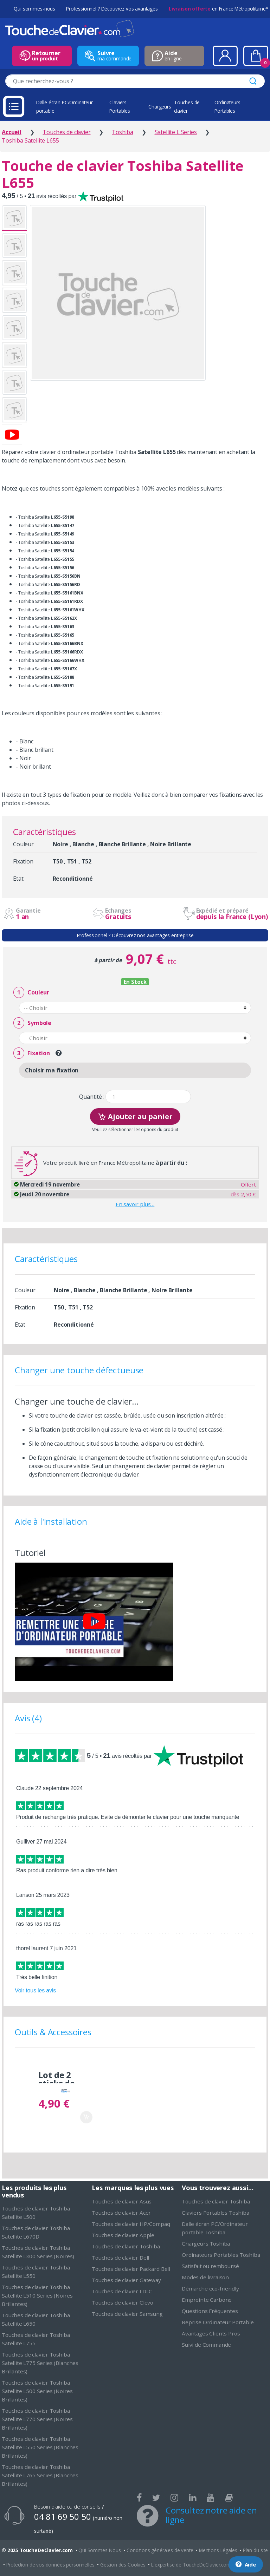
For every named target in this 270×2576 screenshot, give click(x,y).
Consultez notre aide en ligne (211, 2514)
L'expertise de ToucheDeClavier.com (191, 2564)
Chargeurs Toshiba (206, 2243)
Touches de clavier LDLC (122, 2291)
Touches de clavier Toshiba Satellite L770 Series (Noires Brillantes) (37, 2419)
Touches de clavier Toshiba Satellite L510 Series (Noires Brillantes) (37, 2295)
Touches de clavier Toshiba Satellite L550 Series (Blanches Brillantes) (40, 2447)
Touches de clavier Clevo (122, 2302)
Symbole (32, 1023)
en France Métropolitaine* (218, 8)
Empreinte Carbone (207, 2299)
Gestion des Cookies (123, 2564)
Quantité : (91, 1096)
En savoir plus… (135, 1204)
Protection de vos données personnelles (50, 2564)
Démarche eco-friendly (210, 2288)
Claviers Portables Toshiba (215, 2212)
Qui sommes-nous (34, 8)
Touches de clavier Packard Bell (131, 2268)
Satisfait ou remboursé (210, 2265)
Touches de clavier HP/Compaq (131, 2223)
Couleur (31, 992)
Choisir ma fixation (51, 1070)
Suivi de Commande (206, 2344)
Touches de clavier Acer (121, 2212)
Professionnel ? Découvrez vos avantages (112, 8)
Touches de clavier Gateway (126, 2279)
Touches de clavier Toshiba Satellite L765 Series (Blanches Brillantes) (40, 2475)
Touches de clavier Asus (122, 2201)
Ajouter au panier (135, 1116)
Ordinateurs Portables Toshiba (221, 2254)
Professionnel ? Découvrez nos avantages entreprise (135, 935)
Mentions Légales (218, 2550)
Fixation (31, 1053)
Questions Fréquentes (210, 2310)
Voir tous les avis (35, 1990)
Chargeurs (159, 106)
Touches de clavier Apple (123, 2235)
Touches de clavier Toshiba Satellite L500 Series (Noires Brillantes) (37, 2391)
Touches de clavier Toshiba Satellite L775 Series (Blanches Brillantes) (40, 2363)
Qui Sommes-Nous (99, 2550)
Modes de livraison (205, 2277)
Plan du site (255, 2550)
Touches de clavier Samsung (127, 2313)
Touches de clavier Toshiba (126, 2246)
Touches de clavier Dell (120, 2257)
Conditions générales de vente (160, 2550)
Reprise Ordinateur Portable (218, 2322)
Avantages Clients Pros (211, 2333)
